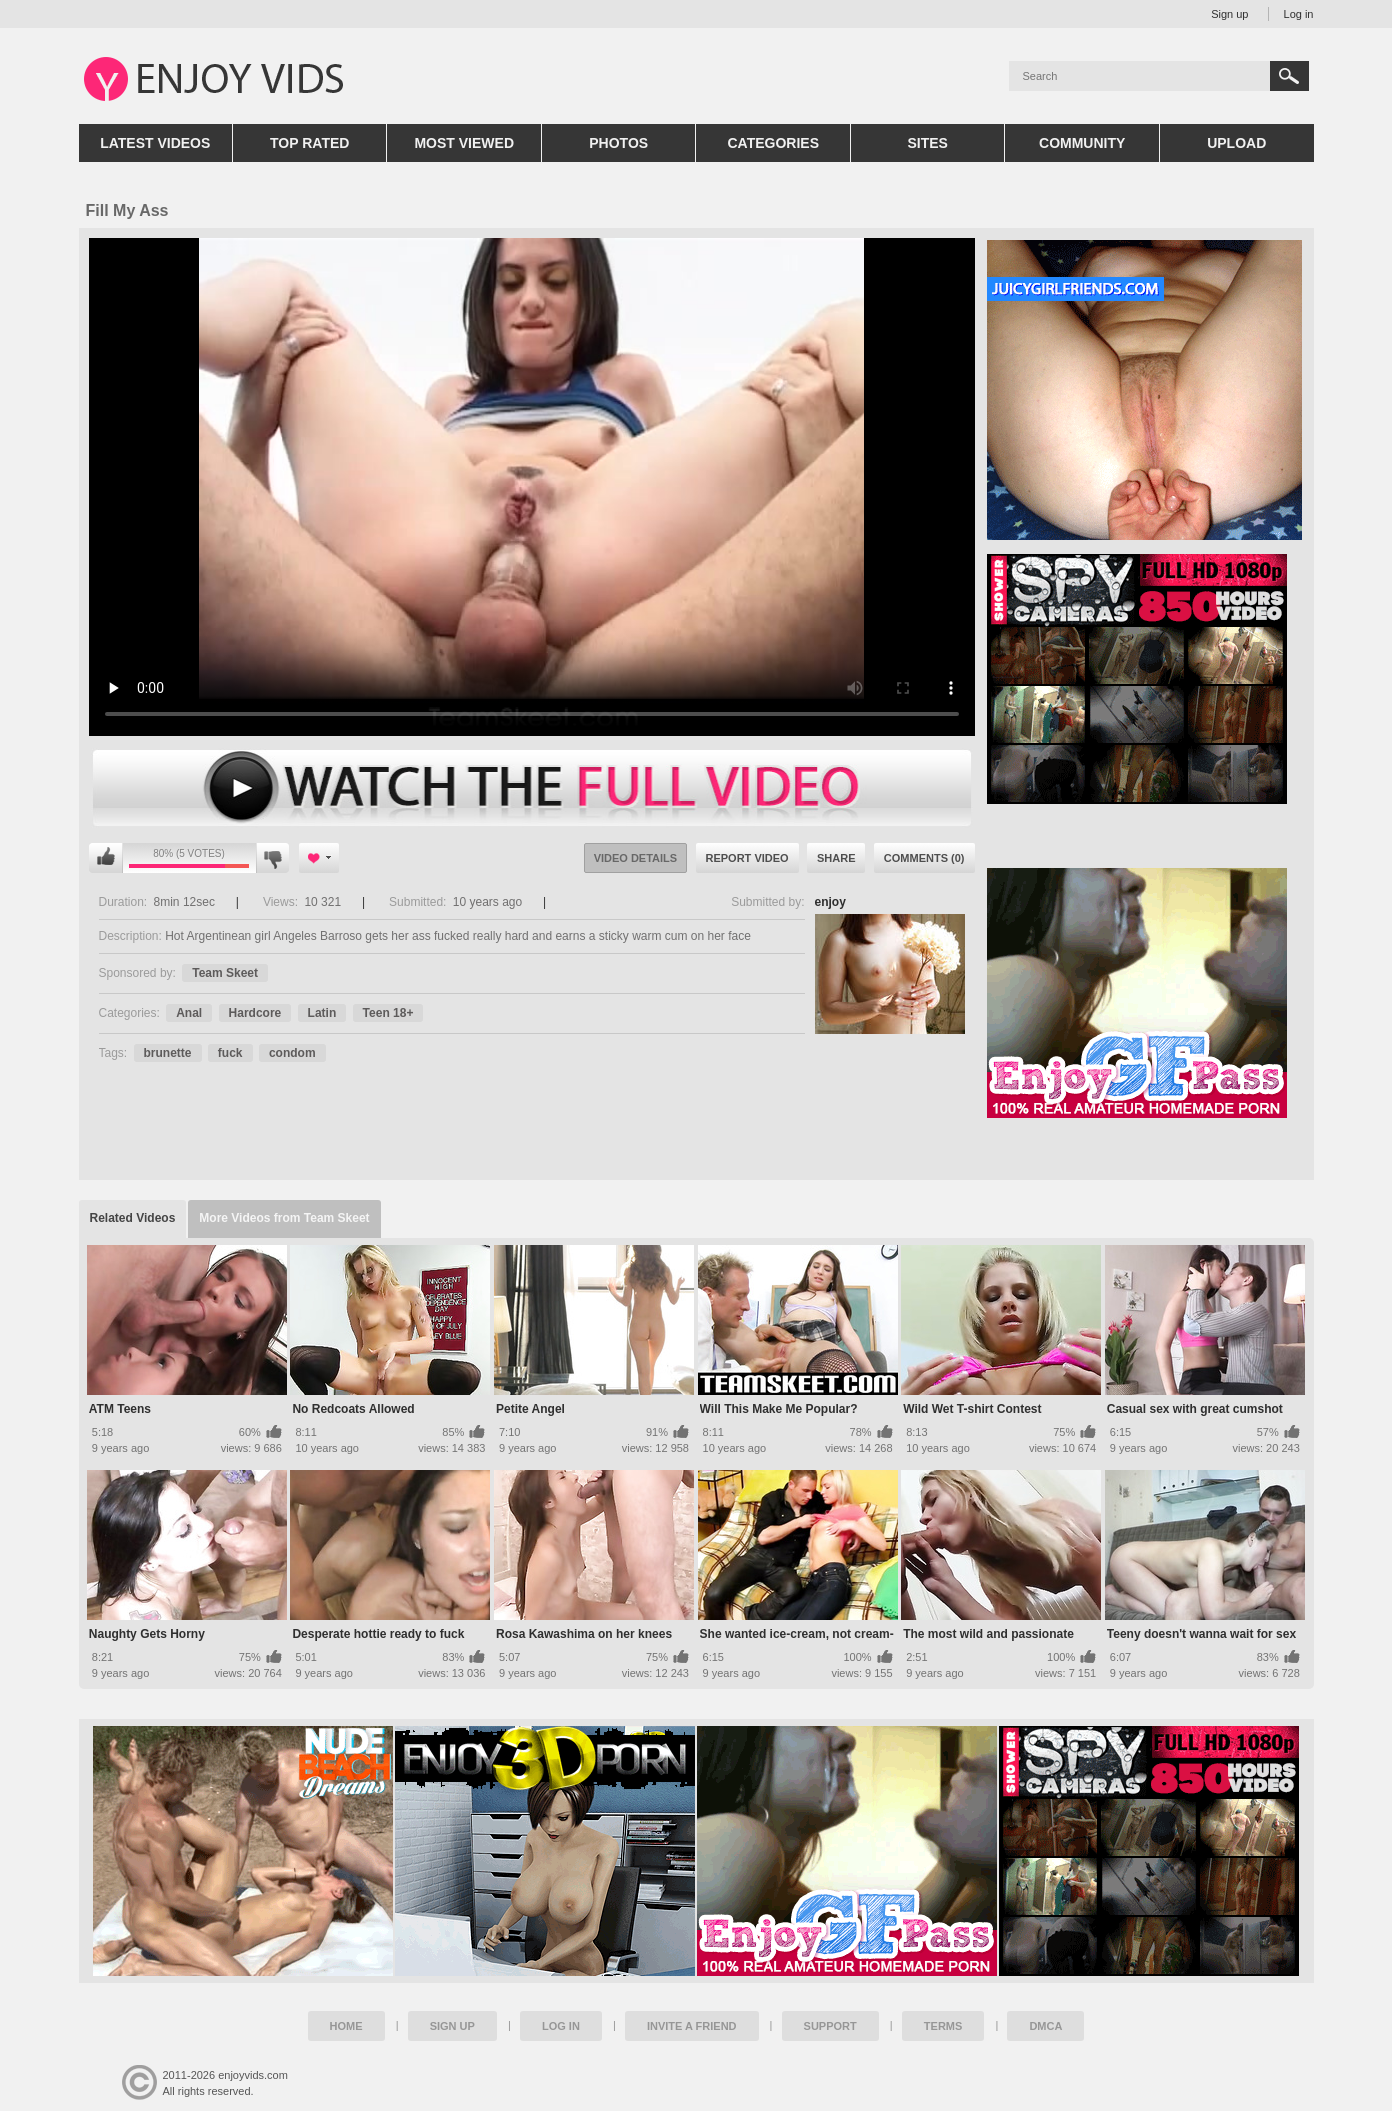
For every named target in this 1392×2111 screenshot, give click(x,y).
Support (830, 2026)
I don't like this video (272, 858)
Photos (618, 143)
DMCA (1045, 2026)
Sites (927, 143)
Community (1082, 143)
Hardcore (255, 1013)
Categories (773, 143)
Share (836, 858)
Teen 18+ (388, 1013)
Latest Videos (155, 143)
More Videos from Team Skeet (284, 1218)
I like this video (106, 858)
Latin (322, 1013)
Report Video (747, 858)
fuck (230, 1053)
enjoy (830, 902)
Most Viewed (464, 143)
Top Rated (309, 143)
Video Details (636, 858)
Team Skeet (225, 973)
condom (292, 1053)
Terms (943, 2026)
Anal (189, 1013)
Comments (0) (924, 858)
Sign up (1229, 14)
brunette (168, 1053)
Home (346, 2026)
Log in (1299, 14)
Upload (1236, 143)
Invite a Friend (692, 2026)
